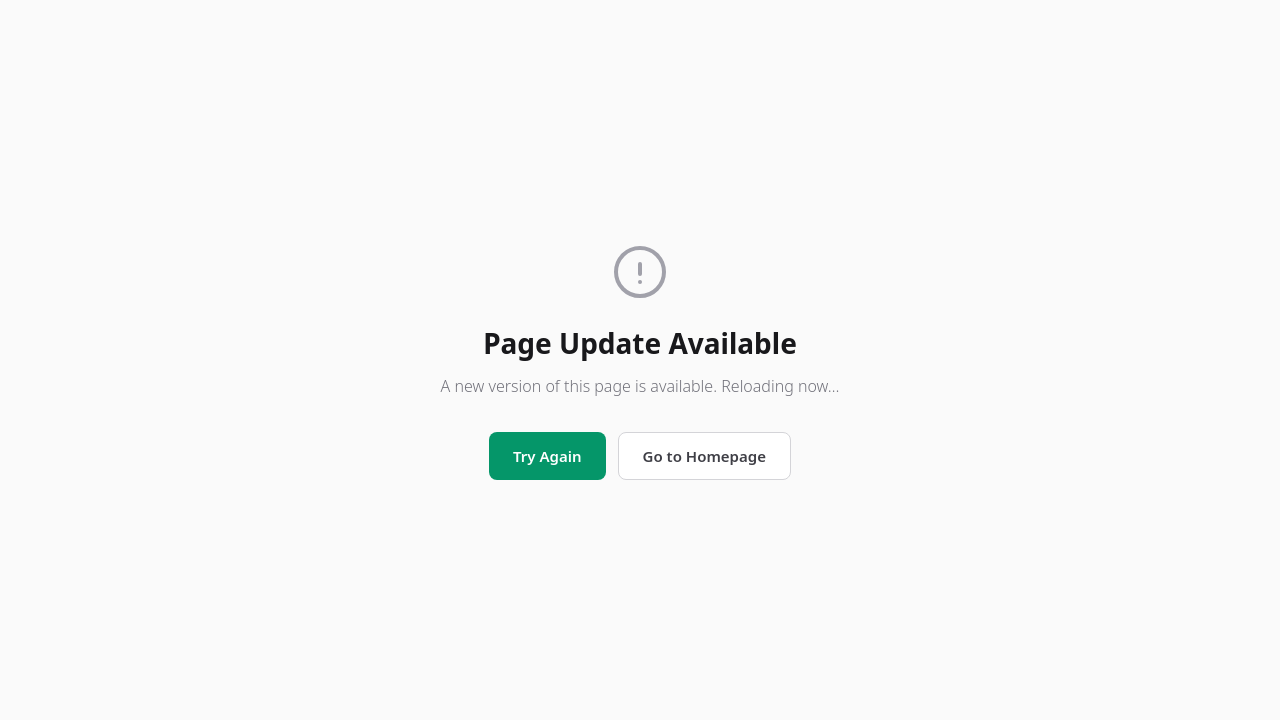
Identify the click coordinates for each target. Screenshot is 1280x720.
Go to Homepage (704, 456)
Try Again (547, 456)
